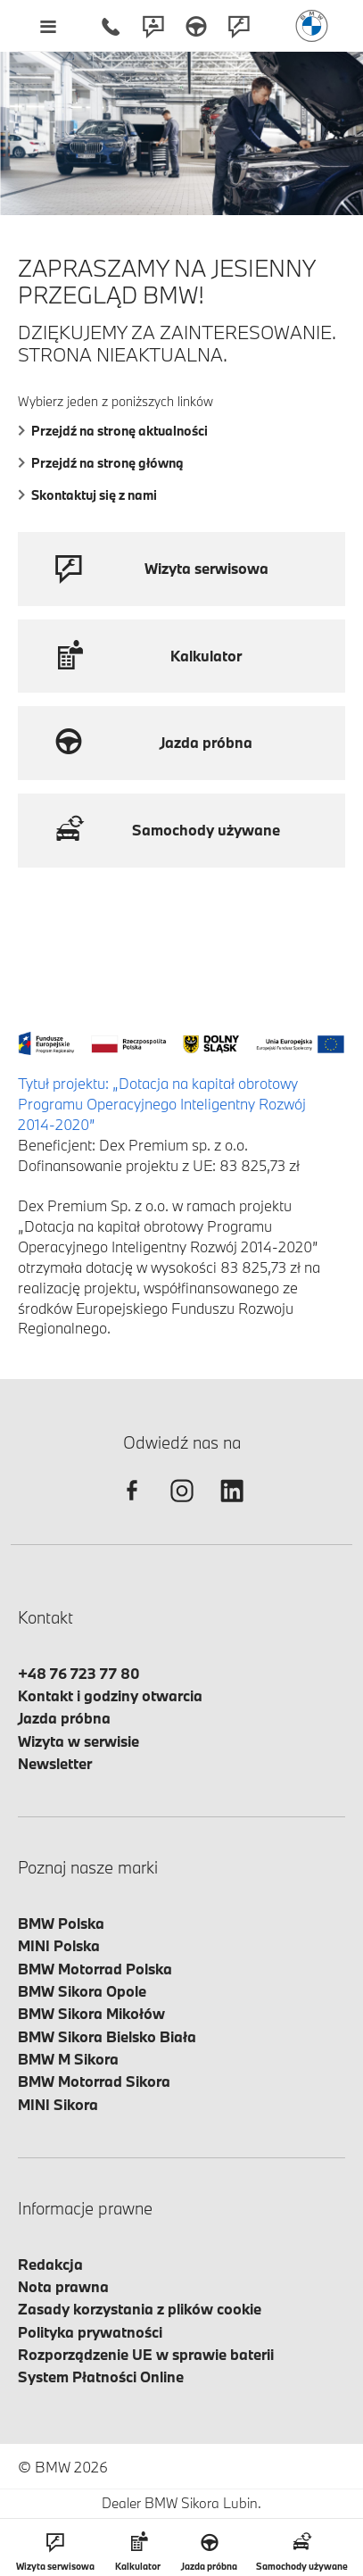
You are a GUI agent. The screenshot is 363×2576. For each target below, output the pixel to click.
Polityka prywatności (90, 2332)
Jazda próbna (64, 1717)
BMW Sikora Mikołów (91, 2013)
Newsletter (55, 1763)
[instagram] (182, 1506)
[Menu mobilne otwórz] (48, 26)
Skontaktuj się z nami (87, 494)
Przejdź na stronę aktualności (113, 430)
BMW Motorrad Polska (95, 1968)
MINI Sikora (58, 2104)
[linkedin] (232, 1506)
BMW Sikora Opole (82, 1991)
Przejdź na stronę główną (101, 462)
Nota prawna (63, 2286)
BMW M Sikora (68, 2058)
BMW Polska (61, 1923)
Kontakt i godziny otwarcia (110, 1695)
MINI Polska (59, 1945)
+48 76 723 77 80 (79, 1673)
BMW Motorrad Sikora (94, 2081)
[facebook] (132, 1506)
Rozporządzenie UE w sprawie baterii (146, 2354)
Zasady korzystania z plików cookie (139, 2308)
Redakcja (50, 2264)
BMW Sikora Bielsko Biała (107, 2036)
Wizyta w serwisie (78, 1741)
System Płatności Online (101, 2376)
